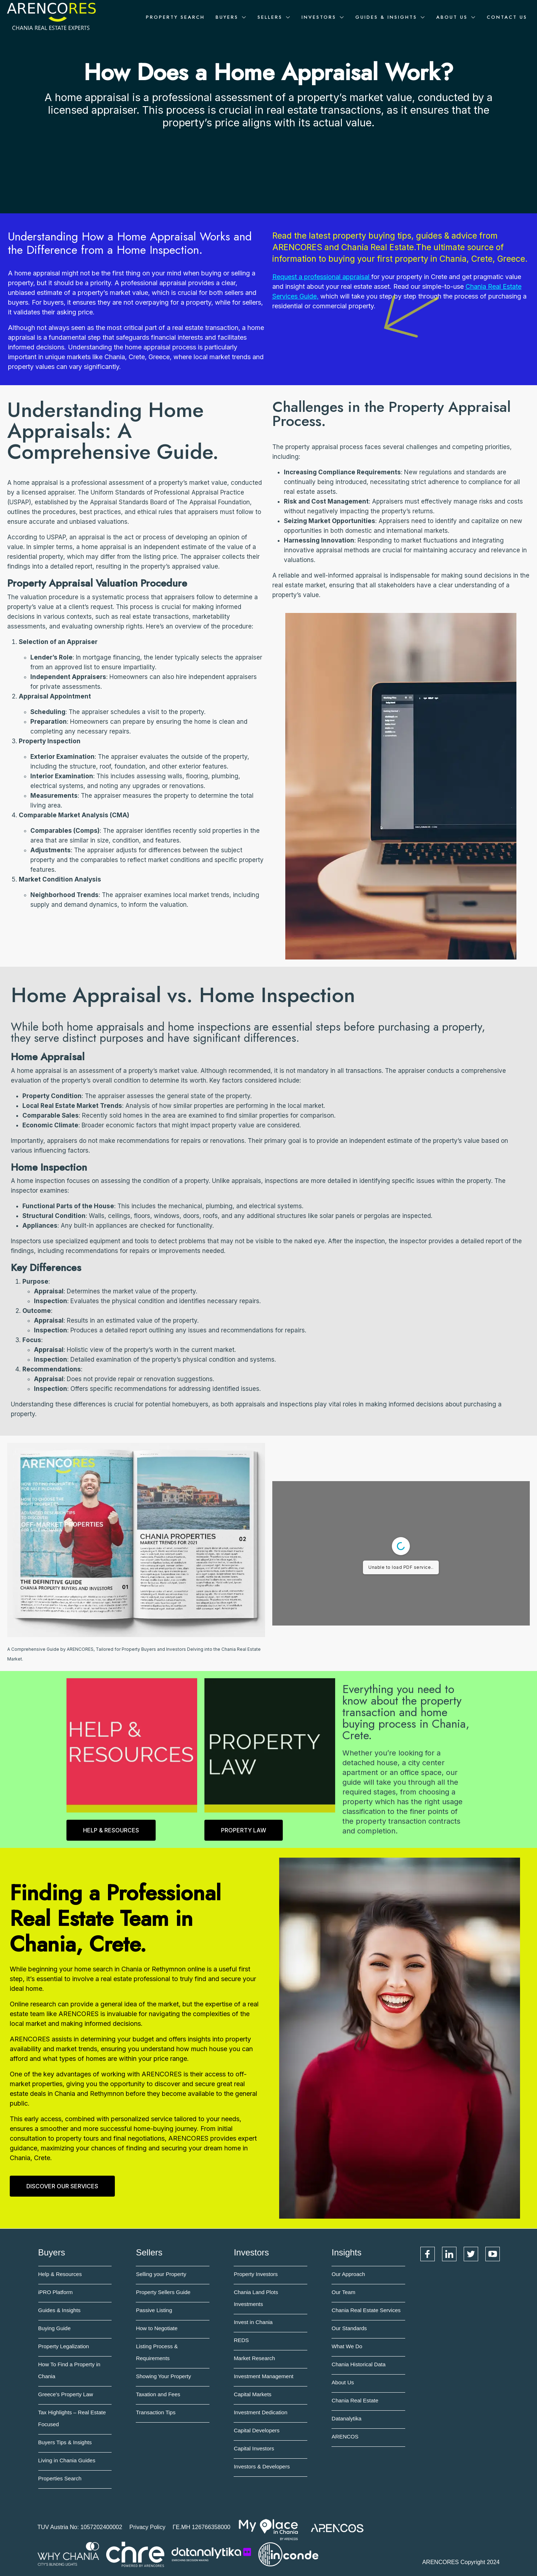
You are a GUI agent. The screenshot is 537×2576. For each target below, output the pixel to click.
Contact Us (507, 17)
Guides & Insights (386, 17)
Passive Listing (154, 2310)
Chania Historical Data (358, 2364)
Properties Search (60, 2478)
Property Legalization (63, 2346)
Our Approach (348, 2274)
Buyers (227, 17)
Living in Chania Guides (66, 2460)
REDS (241, 2340)
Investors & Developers (262, 2466)
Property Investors (256, 2274)
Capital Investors (254, 2448)
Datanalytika (346, 2418)
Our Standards (349, 2328)
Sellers (269, 17)
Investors (319, 17)
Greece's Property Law (65, 2394)
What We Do (347, 2346)
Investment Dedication (260, 2412)
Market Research (254, 2358)
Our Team (343, 2292)
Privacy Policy (147, 2527)
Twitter (471, 2254)
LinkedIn (449, 2254)
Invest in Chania (253, 2322)
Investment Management (263, 2376)
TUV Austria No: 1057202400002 (80, 2527)
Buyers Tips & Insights (65, 2442)
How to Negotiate (156, 2328)
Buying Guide (54, 2328)
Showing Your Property (163, 2376)
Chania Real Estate (355, 2400)
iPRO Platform (55, 2292)
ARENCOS (345, 2436)
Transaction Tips (156, 2412)
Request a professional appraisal (320, 276)
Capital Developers (257, 2430)
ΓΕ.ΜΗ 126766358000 (201, 2527)
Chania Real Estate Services (366, 2310)
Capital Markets (252, 2394)
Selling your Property (161, 2274)
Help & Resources (60, 2274)
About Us (452, 17)
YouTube (492, 2254)
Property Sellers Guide (163, 2292)
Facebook (427, 2254)
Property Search (175, 17)
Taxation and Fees (158, 2394)
